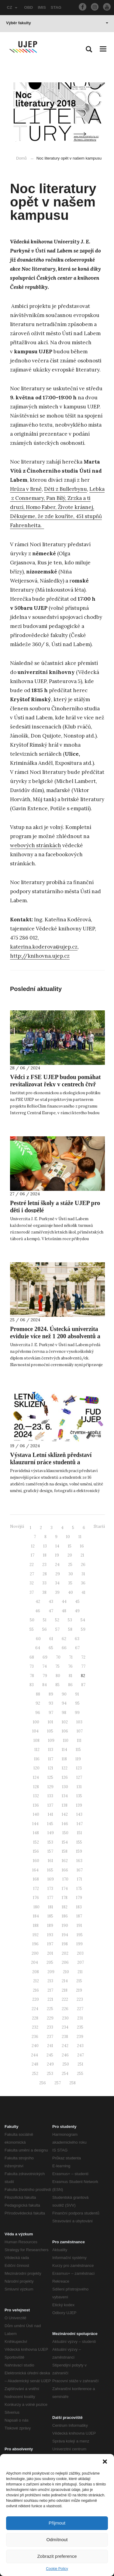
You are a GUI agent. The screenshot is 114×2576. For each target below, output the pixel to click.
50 (32, 1620)
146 (65, 1823)
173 (50, 1888)
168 (36, 1879)
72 (83, 1657)
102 (65, 1722)
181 (50, 1907)
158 (64, 1851)
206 (65, 1962)
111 (79, 1740)
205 (50, 1962)
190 (65, 1925)
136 (36, 1805)
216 (36, 1990)
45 (77, 1601)
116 (37, 1759)
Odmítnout (56, 2539)
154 (65, 1842)
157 (50, 1851)
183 (79, 1907)
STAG (56, 7)
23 (44, 1564)
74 (44, 1666)
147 (80, 1823)
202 (65, 1953)
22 (31, 1564)
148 (36, 1832)
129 (50, 1786)
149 (50, 1832)
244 (34, 2055)
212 (36, 1980)
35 (70, 1583)
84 (44, 1684)
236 (35, 2036)
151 (79, 1832)
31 (83, 1574)
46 (37, 1610)
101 (50, 1722)
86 (70, 1684)
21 (82, 1555)
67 (77, 1647)
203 (80, 1953)
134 (65, 1795)
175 (79, 1888)
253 (50, 2073)
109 (51, 1740)
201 (50, 1953)
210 (66, 1971)
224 (35, 2008)
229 (50, 2018)
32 (31, 1583)
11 (79, 1536)
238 (65, 2036)
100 (36, 1722)
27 (32, 1574)
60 (38, 1638)
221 (50, 1999)
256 (42, 2083)
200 (35, 1953)
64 (37, 1647)
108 (36, 1740)
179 (79, 1897)
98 (64, 1712)
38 (44, 1592)
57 (57, 1629)
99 (77, 1712)
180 (36, 1907)
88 (38, 1694)
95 (77, 1703)
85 (57, 1684)
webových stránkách (35, 845)
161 (50, 1860)
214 (65, 1980)
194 (65, 1934)
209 (50, 1971)
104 (35, 1731)
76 (70, 1666)
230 (65, 2018)
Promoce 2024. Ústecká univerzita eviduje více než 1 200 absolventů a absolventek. (55, 1336)
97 (51, 1712)
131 (79, 1786)
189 (50, 1925)
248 (35, 2064)
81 (70, 1675)
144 (35, 1823)
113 (50, 1749)
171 (79, 1879)
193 (50, 1934)
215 (79, 1980)
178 (64, 1897)
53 (70, 1620)
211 (80, 1971)
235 (80, 2027)
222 (65, 1999)
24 (57, 1564)
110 (65, 1740)
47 (51, 1610)
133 (50, 1795)
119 (78, 1759)
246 (65, 2055)
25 (70, 1564)
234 (65, 2027)
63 (77, 1638)
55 (31, 1629)
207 (80, 1962)
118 (64, 1759)
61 (51, 1638)
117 (50, 1759)
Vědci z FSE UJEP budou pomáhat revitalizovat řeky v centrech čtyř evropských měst (55, 1084)
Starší (99, 1526)
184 (36, 1916)
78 (32, 1675)
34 (57, 1583)
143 (79, 1814)
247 (80, 2055)
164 (35, 1870)
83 (31, 1684)
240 (35, 2045)
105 (50, 1731)
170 (65, 1879)
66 (64, 1647)
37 (31, 1592)
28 (45, 1574)
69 (45, 1657)
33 (44, 1583)
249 (50, 2064)
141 (50, 1814)
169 (50, 1879)
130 (65, 1786)
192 (36, 1934)
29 (57, 1574)
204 (34, 1962)
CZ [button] (12, 7)
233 (50, 2027)
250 (65, 2064)
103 (79, 1722)
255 (80, 2073)
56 (44, 1629)
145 (50, 1823)
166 (65, 1870)
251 (80, 2064)
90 (64, 1694)
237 (50, 2036)
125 (50, 1777)
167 (80, 1870)
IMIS (42, 7)
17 (32, 1555)
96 (37, 1712)
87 (83, 1684)
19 (57, 1555)
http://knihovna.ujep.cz (40, 956)
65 (51, 1647)
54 (83, 1620)
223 (80, 1999)
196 (35, 1944)
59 (83, 1629)
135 (79, 1795)
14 (57, 1546)
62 (64, 1638)
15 (69, 1546)
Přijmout (57, 2522)
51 (45, 1620)
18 (45, 1555)
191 (79, 1925)
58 (70, 1629)
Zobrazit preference (57, 2556)
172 (36, 1888)
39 (57, 1592)
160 (36, 1860)
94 (64, 1703)
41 (83, 1592)
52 (57, 1620)
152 (36, 1842)
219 (79, 1990)
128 (36, 1786)
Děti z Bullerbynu (65, 489)
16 (82, 1546)
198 (65, 1944)
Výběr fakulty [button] (57, 23)
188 (36, 1925)
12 (33, 1546)
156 (36, 1851)
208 (35, 1971)
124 (36, 1777)
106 (65, 1731)
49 (77, 1610)
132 (36, 1795)
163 (79, 1860)
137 (50, 1805)
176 (36, 1897)
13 (45, 1546)
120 (36, 1768)
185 (50, 1916)
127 (79, 1777)
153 (50, 1842)
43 (51, 1601)
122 (64, 1768)
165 (50, 1870)
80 (58, 1675)
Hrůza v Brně (26, 489)
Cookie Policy (57, 2569)
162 (65, 1860)
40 (70, 1592)
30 (70, 1574)
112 (37, 1749)
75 (57, 1666)
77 (83, 1666)
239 (80, 2036)
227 (80, 2008)
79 (45, 1675)
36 (83, 1583)
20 (69, 1555)
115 (78, 1749)
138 (64, 1805)
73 (31, 1666)
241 (50, 2045)
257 (57, 2083)
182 (64, 1907)
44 (64, 1601)
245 (50, 2055)
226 (65, 2008)
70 (58, 1657)
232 (35, 2027)
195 (80, 1934)
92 (38, 1703)
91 (77, 1694)
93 (51, 1703)
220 (35, 1999)
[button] (105, 2462)
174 (65, 1888)
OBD (28, 7)
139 (79, 1805)
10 (68, 1536)
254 (65, 2073)
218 (64, 1990)
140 (36, 1814)
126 (65, 1777)
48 (64, 1610)
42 (38, 1601)
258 (72, 2083)
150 (65, 1832)
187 (79, 1916)
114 (64, 1749)
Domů (21, 158)
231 (80, 2018)
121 (50, 1768)
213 (50, 1980)
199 (79, 1944)
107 (80, 1731)
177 (50, 1897)
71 (71, 1657)
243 (80, 2045)
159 (79, 1851)
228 (35, 2018)
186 (65, 1916)
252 (35, 2073)
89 (51, 1694)
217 (50, 1990)
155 (79, 1842)
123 (79, 1768)
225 (50, 2008)
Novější (17, 1526)
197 (50, 1944)
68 (31, 1657)
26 (83, 1564)
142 (65, 1814)
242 (65, 2045)
